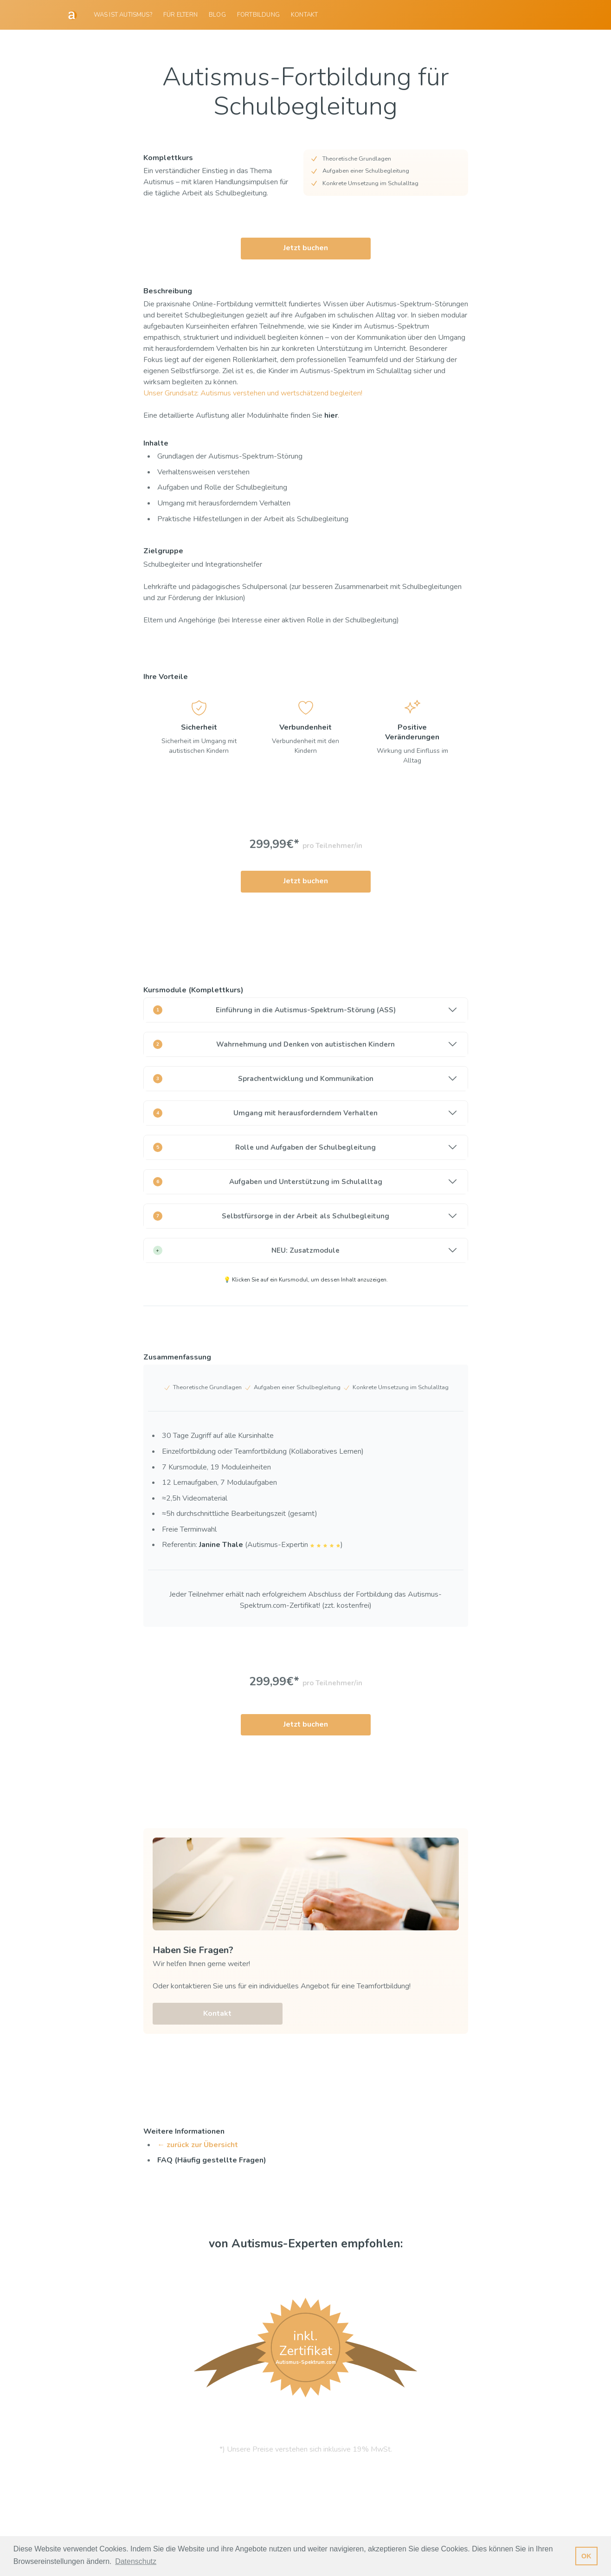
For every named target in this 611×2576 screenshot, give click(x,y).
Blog (217, 15)
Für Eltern (180, 15)
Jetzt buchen (305, 248)
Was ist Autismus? (123, 15)
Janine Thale (221, 1545)
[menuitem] (123, 15)
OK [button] (586, 2556)
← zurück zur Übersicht (197, 2144)
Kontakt (304, 15)
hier (331, 415)
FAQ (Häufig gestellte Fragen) (211, 2160)
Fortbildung (258, 15)
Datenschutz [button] (135, 2561)
